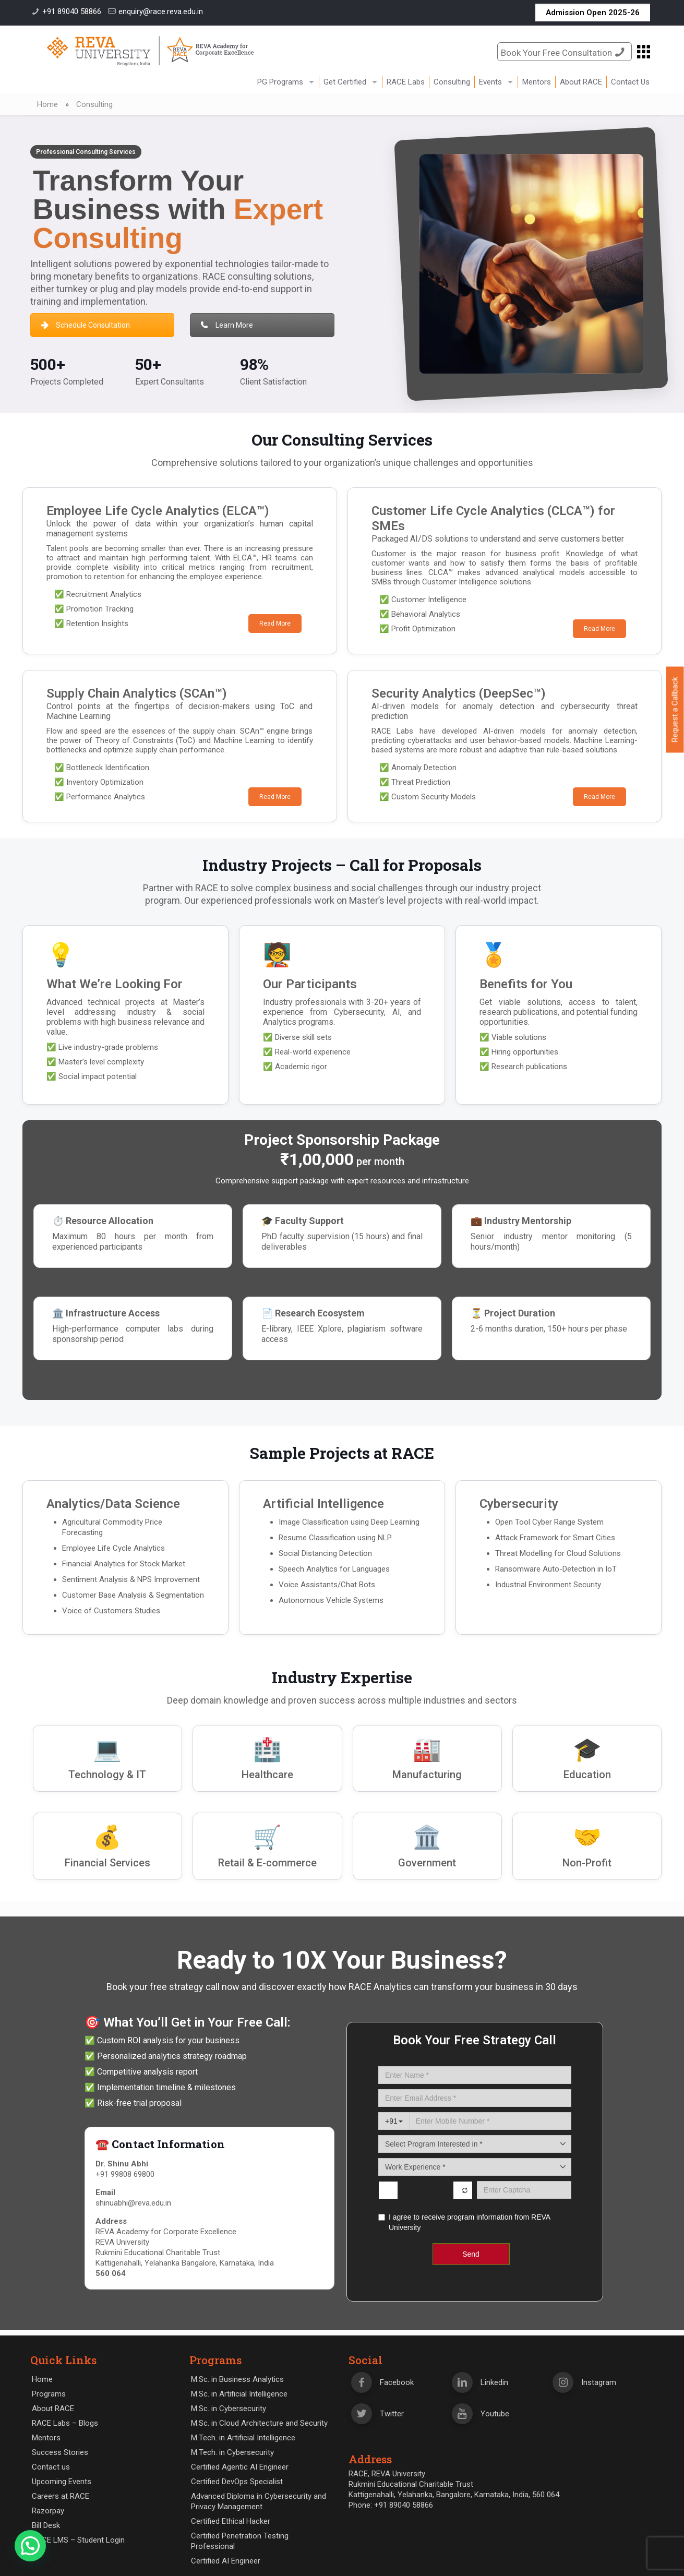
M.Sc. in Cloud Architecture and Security (259, 2423)
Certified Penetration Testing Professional (240, 2541)
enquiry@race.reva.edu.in (160, 11)
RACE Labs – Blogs (65, 2423)
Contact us (51, 2467)
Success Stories (60, 2452)
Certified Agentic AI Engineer (240, 2467)
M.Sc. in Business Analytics (237, 2379)
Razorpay (48, 2510)
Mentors (46, 2437)
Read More (275, 623)
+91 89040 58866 (71, 11)
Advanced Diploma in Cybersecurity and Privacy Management (258, 2501)
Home (47, 104)
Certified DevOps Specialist (237, 2481)
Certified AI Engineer (225, 2561)
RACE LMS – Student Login (78, 2540)
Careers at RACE (60, 2496)
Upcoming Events (61, 2481)
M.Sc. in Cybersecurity (228, 2408)
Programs (49, 2394)
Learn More (227, 325)
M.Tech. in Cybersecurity (232, 2452)
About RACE (53, 2408)
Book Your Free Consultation (564, 51)
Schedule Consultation (85, 325)
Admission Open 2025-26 (593, 12)
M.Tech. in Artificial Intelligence (243, 2437)
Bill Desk (46, 2525)
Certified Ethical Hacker (230, 2521)
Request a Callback (675, 709)
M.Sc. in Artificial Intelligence (239, 2394)
